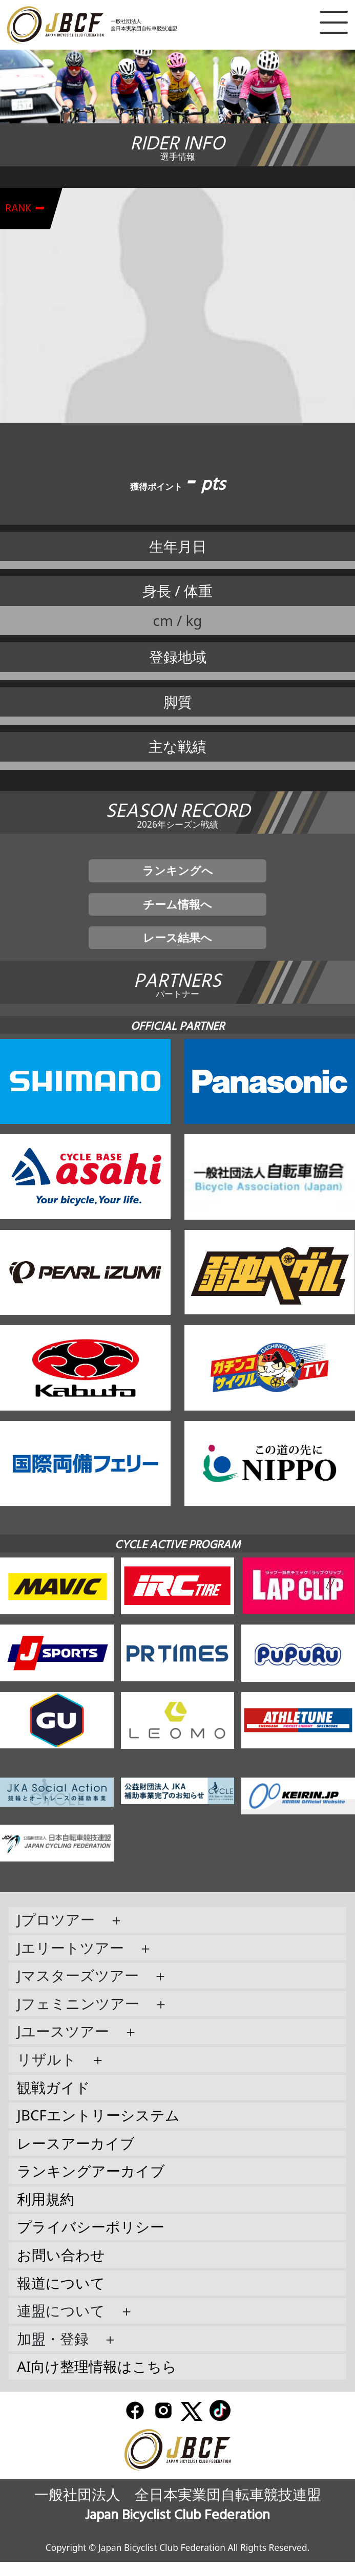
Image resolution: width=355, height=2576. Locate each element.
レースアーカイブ (76, 2157)
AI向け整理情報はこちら (97, 2380)
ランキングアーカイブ (91, 2185)
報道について (61, 2296)
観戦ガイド (53, 2101)
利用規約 (45, 2212)
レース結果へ (177, 949)
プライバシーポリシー (90, 2240)
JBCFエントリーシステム (98, 2129)
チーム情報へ (177, 911)
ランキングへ (177, 872)
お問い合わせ (61, 2269)
